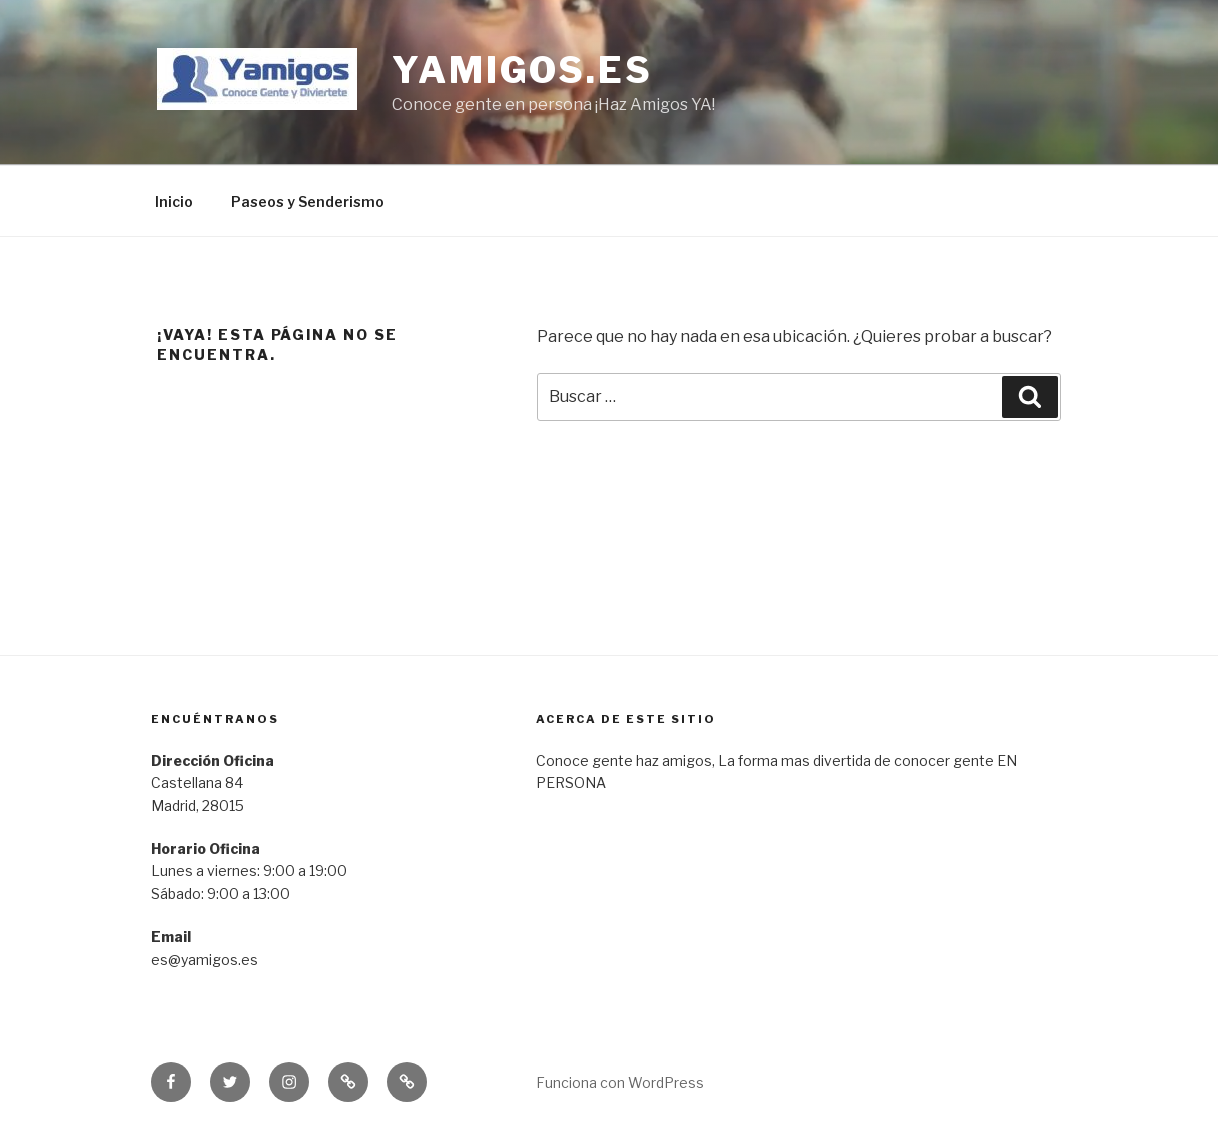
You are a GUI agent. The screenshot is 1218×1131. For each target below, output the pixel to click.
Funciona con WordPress (620, 1082)
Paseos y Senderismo (307, 201)
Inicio (174, 201)
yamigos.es (522, 70)
